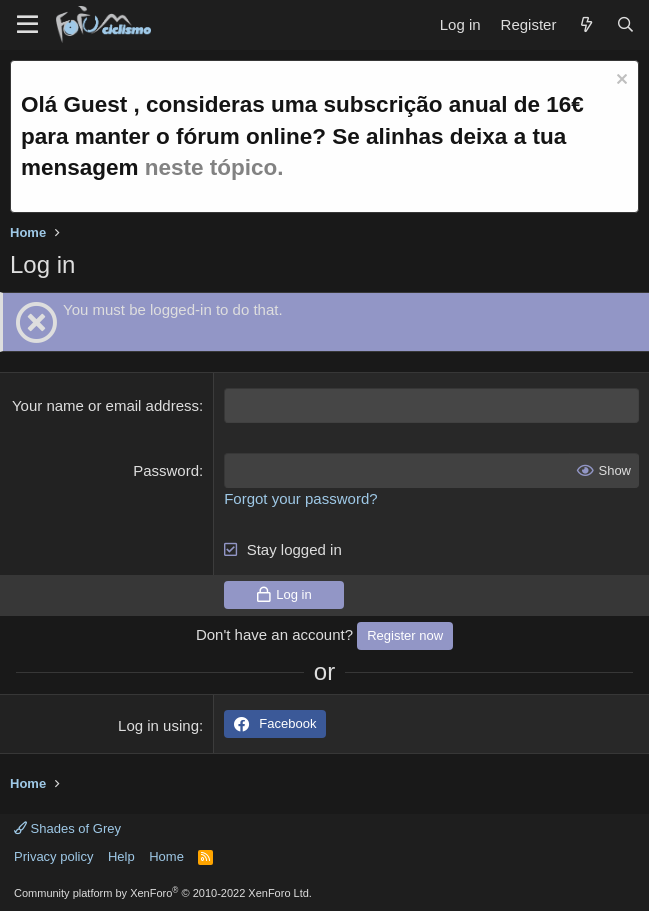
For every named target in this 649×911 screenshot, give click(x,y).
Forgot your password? (300, 498)
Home (166, 856)
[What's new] (585, 24)
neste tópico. (214, 167)
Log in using (158, 725)
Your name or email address (105, 405)
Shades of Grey (67, 828)
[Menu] (27, 25)
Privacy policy (53, 856)
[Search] (625, 24)
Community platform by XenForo (163, 893)
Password (166, 470)
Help (121, 856)
